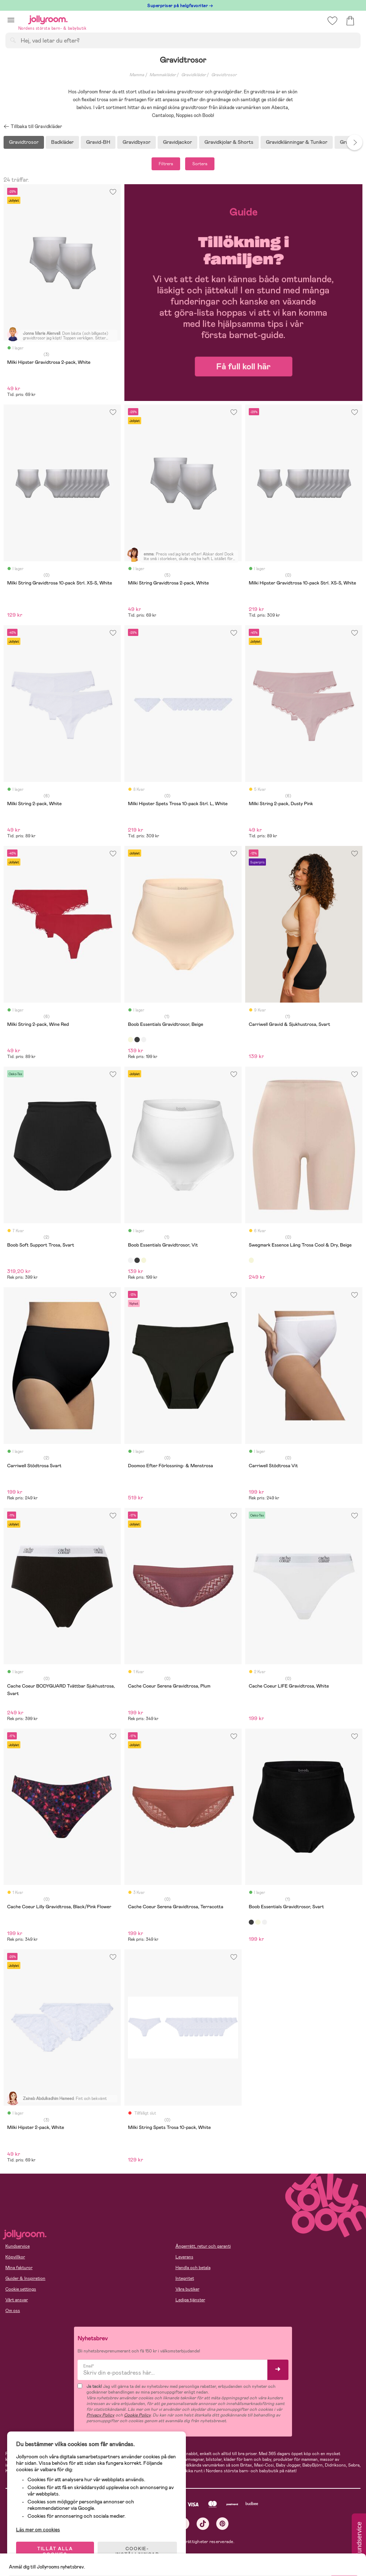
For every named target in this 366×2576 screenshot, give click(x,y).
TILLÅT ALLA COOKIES (55, 2551)
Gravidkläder (193, 75)
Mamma (136, 75)
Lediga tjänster (190, 2300)
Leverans (184, 2257)
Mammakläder (162, 75)
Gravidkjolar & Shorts (228, 142)
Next (354, 142)
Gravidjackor (177, 142)
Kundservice (17, 2246)
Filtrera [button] (166, 164)
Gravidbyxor (136, 142)
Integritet (184, 2278)
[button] (11, 20)
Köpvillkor (15, 2257)
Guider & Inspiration (25, 2278)
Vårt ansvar (16, 2300)
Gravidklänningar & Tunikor (296, 142)
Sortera (199, 164)
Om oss (12, 2310)
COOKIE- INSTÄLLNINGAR (137, 2551)
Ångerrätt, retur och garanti (203, 2246)
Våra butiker (187, 2289)
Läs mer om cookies (38, 2529)
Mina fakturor (19, 2268)
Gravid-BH (98, 142)
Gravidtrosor (224, 75)
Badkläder (62, 142)
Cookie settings (20, 2289)
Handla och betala (193, 2268)
